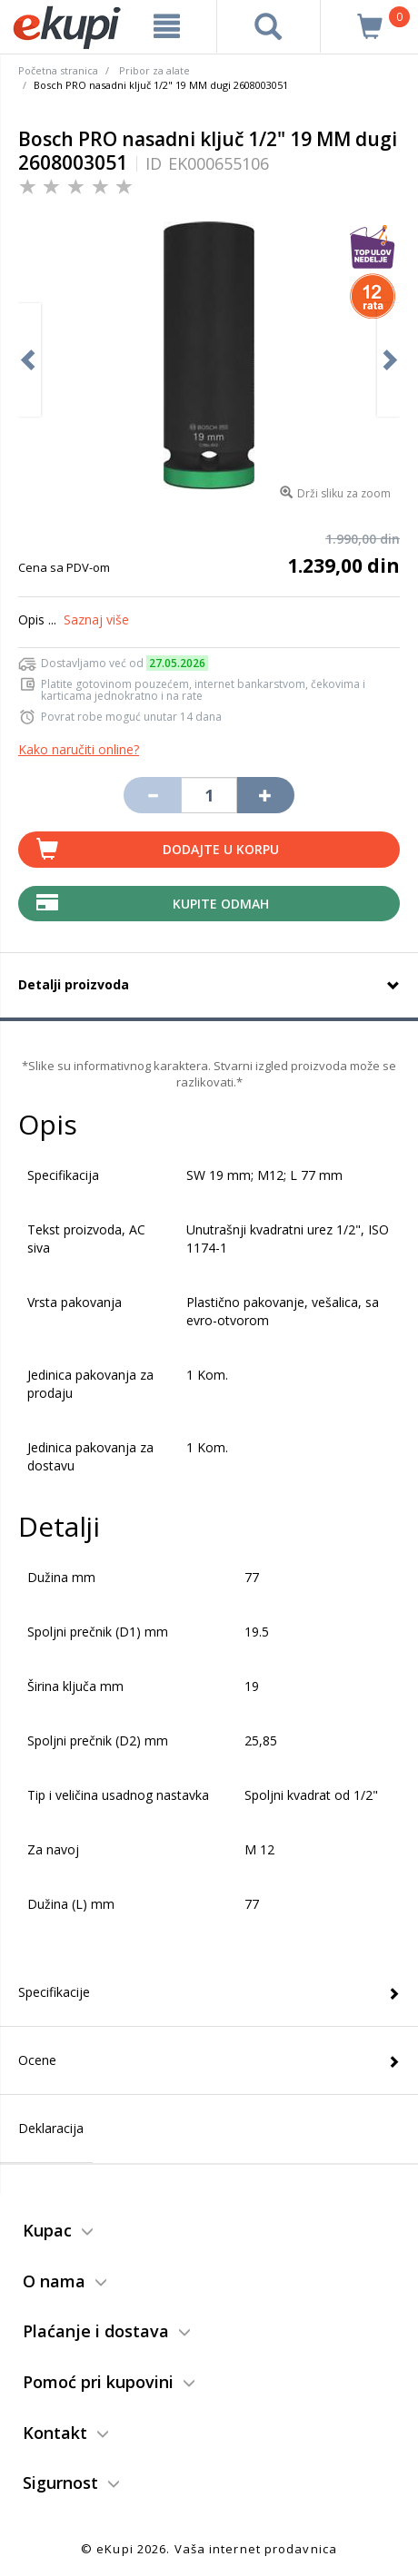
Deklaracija (51, 2128)
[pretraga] (269, 26)
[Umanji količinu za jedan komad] (152, 795)
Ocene (37, 2060)
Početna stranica (58, 70)
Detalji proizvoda (73, 984)
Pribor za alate (154, 70)
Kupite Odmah (221, 903)
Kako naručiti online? (78, 749)
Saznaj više (96, 619)
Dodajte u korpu (221, 849)
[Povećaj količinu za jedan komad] (265, 795)
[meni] (167, 26)
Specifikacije (54, 1992)
